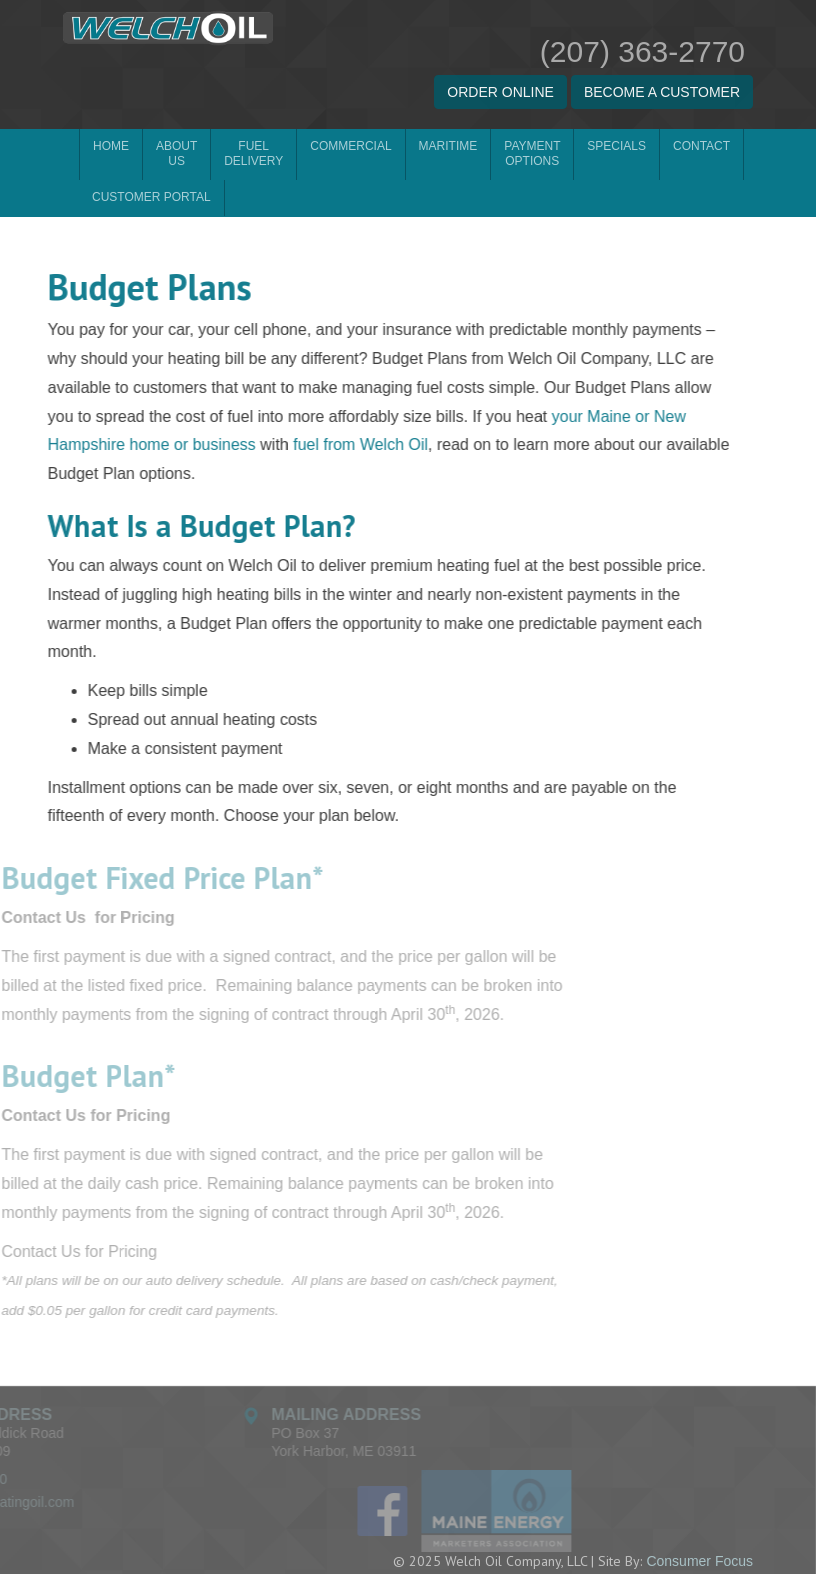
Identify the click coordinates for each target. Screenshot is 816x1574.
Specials (616, 146)
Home (111, 146)
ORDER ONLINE (500, 92)
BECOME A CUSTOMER (662, 92)
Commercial (350, 146)
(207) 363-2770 (642, 51)
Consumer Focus (699, 1525)
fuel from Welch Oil (349, 409)
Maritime (448, 146)
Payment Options (532, 154)
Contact (701, 146)
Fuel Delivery (253, 154)
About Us (176, 154)
